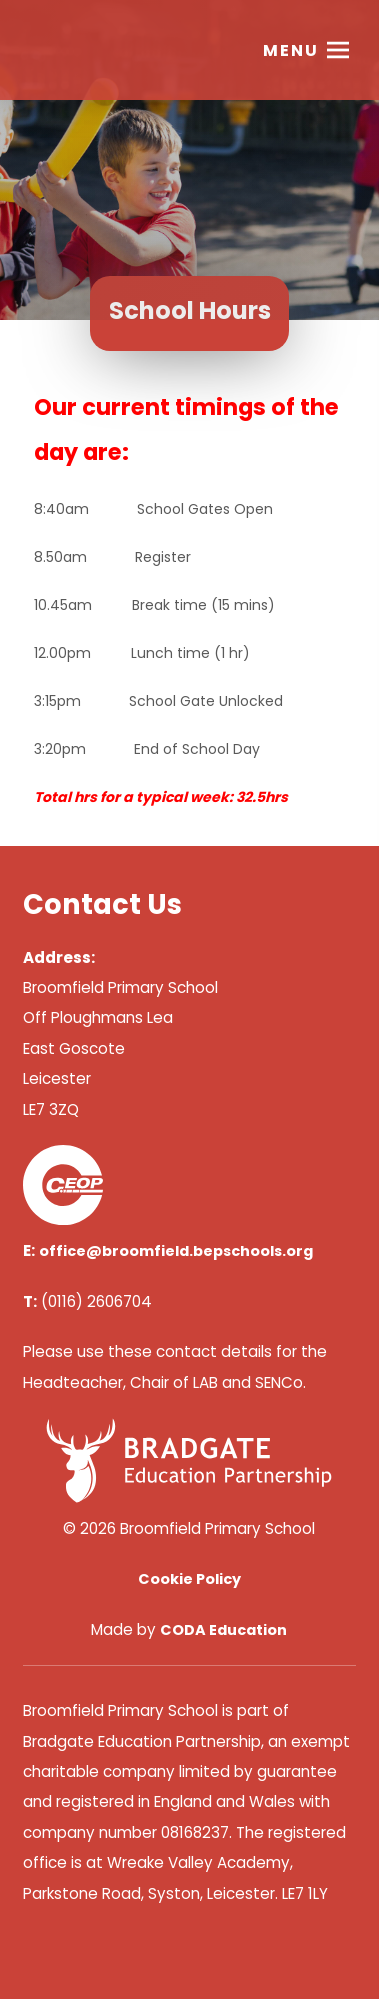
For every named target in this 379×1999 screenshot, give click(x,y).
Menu (291, 50)
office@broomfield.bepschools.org (176, 1251)
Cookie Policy (189, 1579)
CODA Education (223, 1630)
